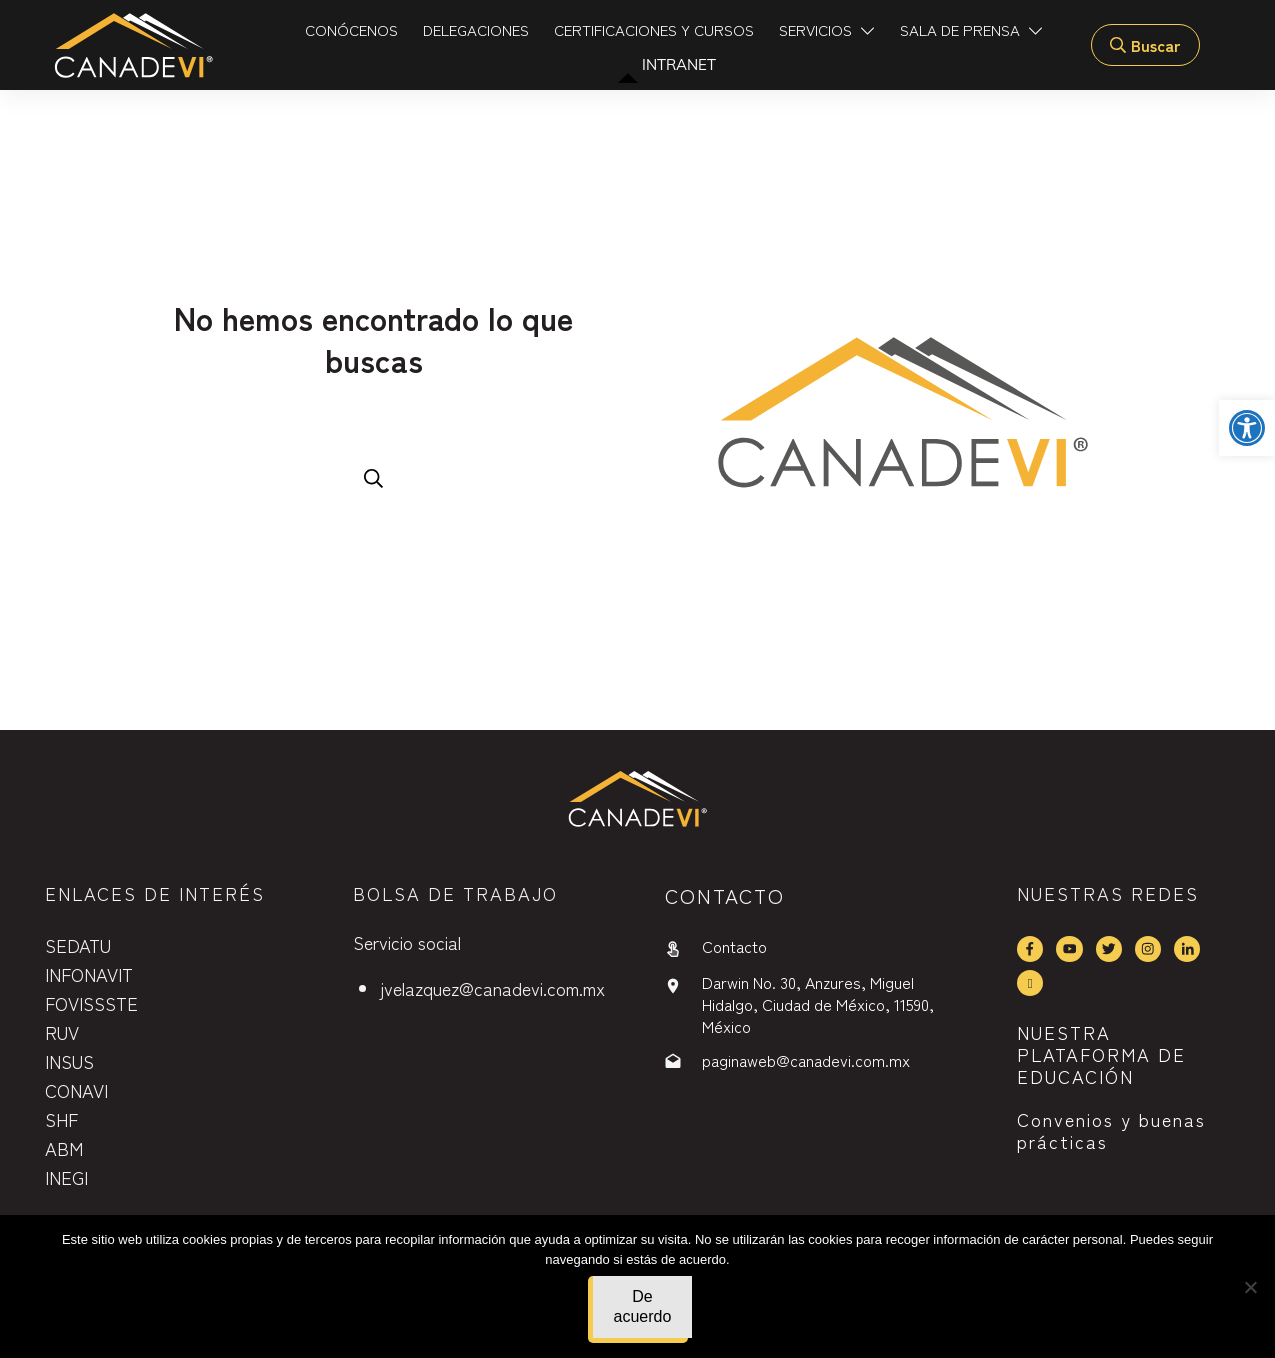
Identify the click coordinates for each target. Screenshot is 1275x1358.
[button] (1247, 428)
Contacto (734, 946)
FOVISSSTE (91, 1003)
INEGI (66, 1177)
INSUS (69, 1061)
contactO (725, 895)
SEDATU (78, 945)
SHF (61, 1119)
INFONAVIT (89, 974)
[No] (1250, 1287)
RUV (62, 1032)
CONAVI (76, 1090)
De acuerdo (643, 1306)
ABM (64, 1148)
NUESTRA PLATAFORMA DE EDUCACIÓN (1101, 1053)
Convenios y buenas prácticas (1111, 1130)
